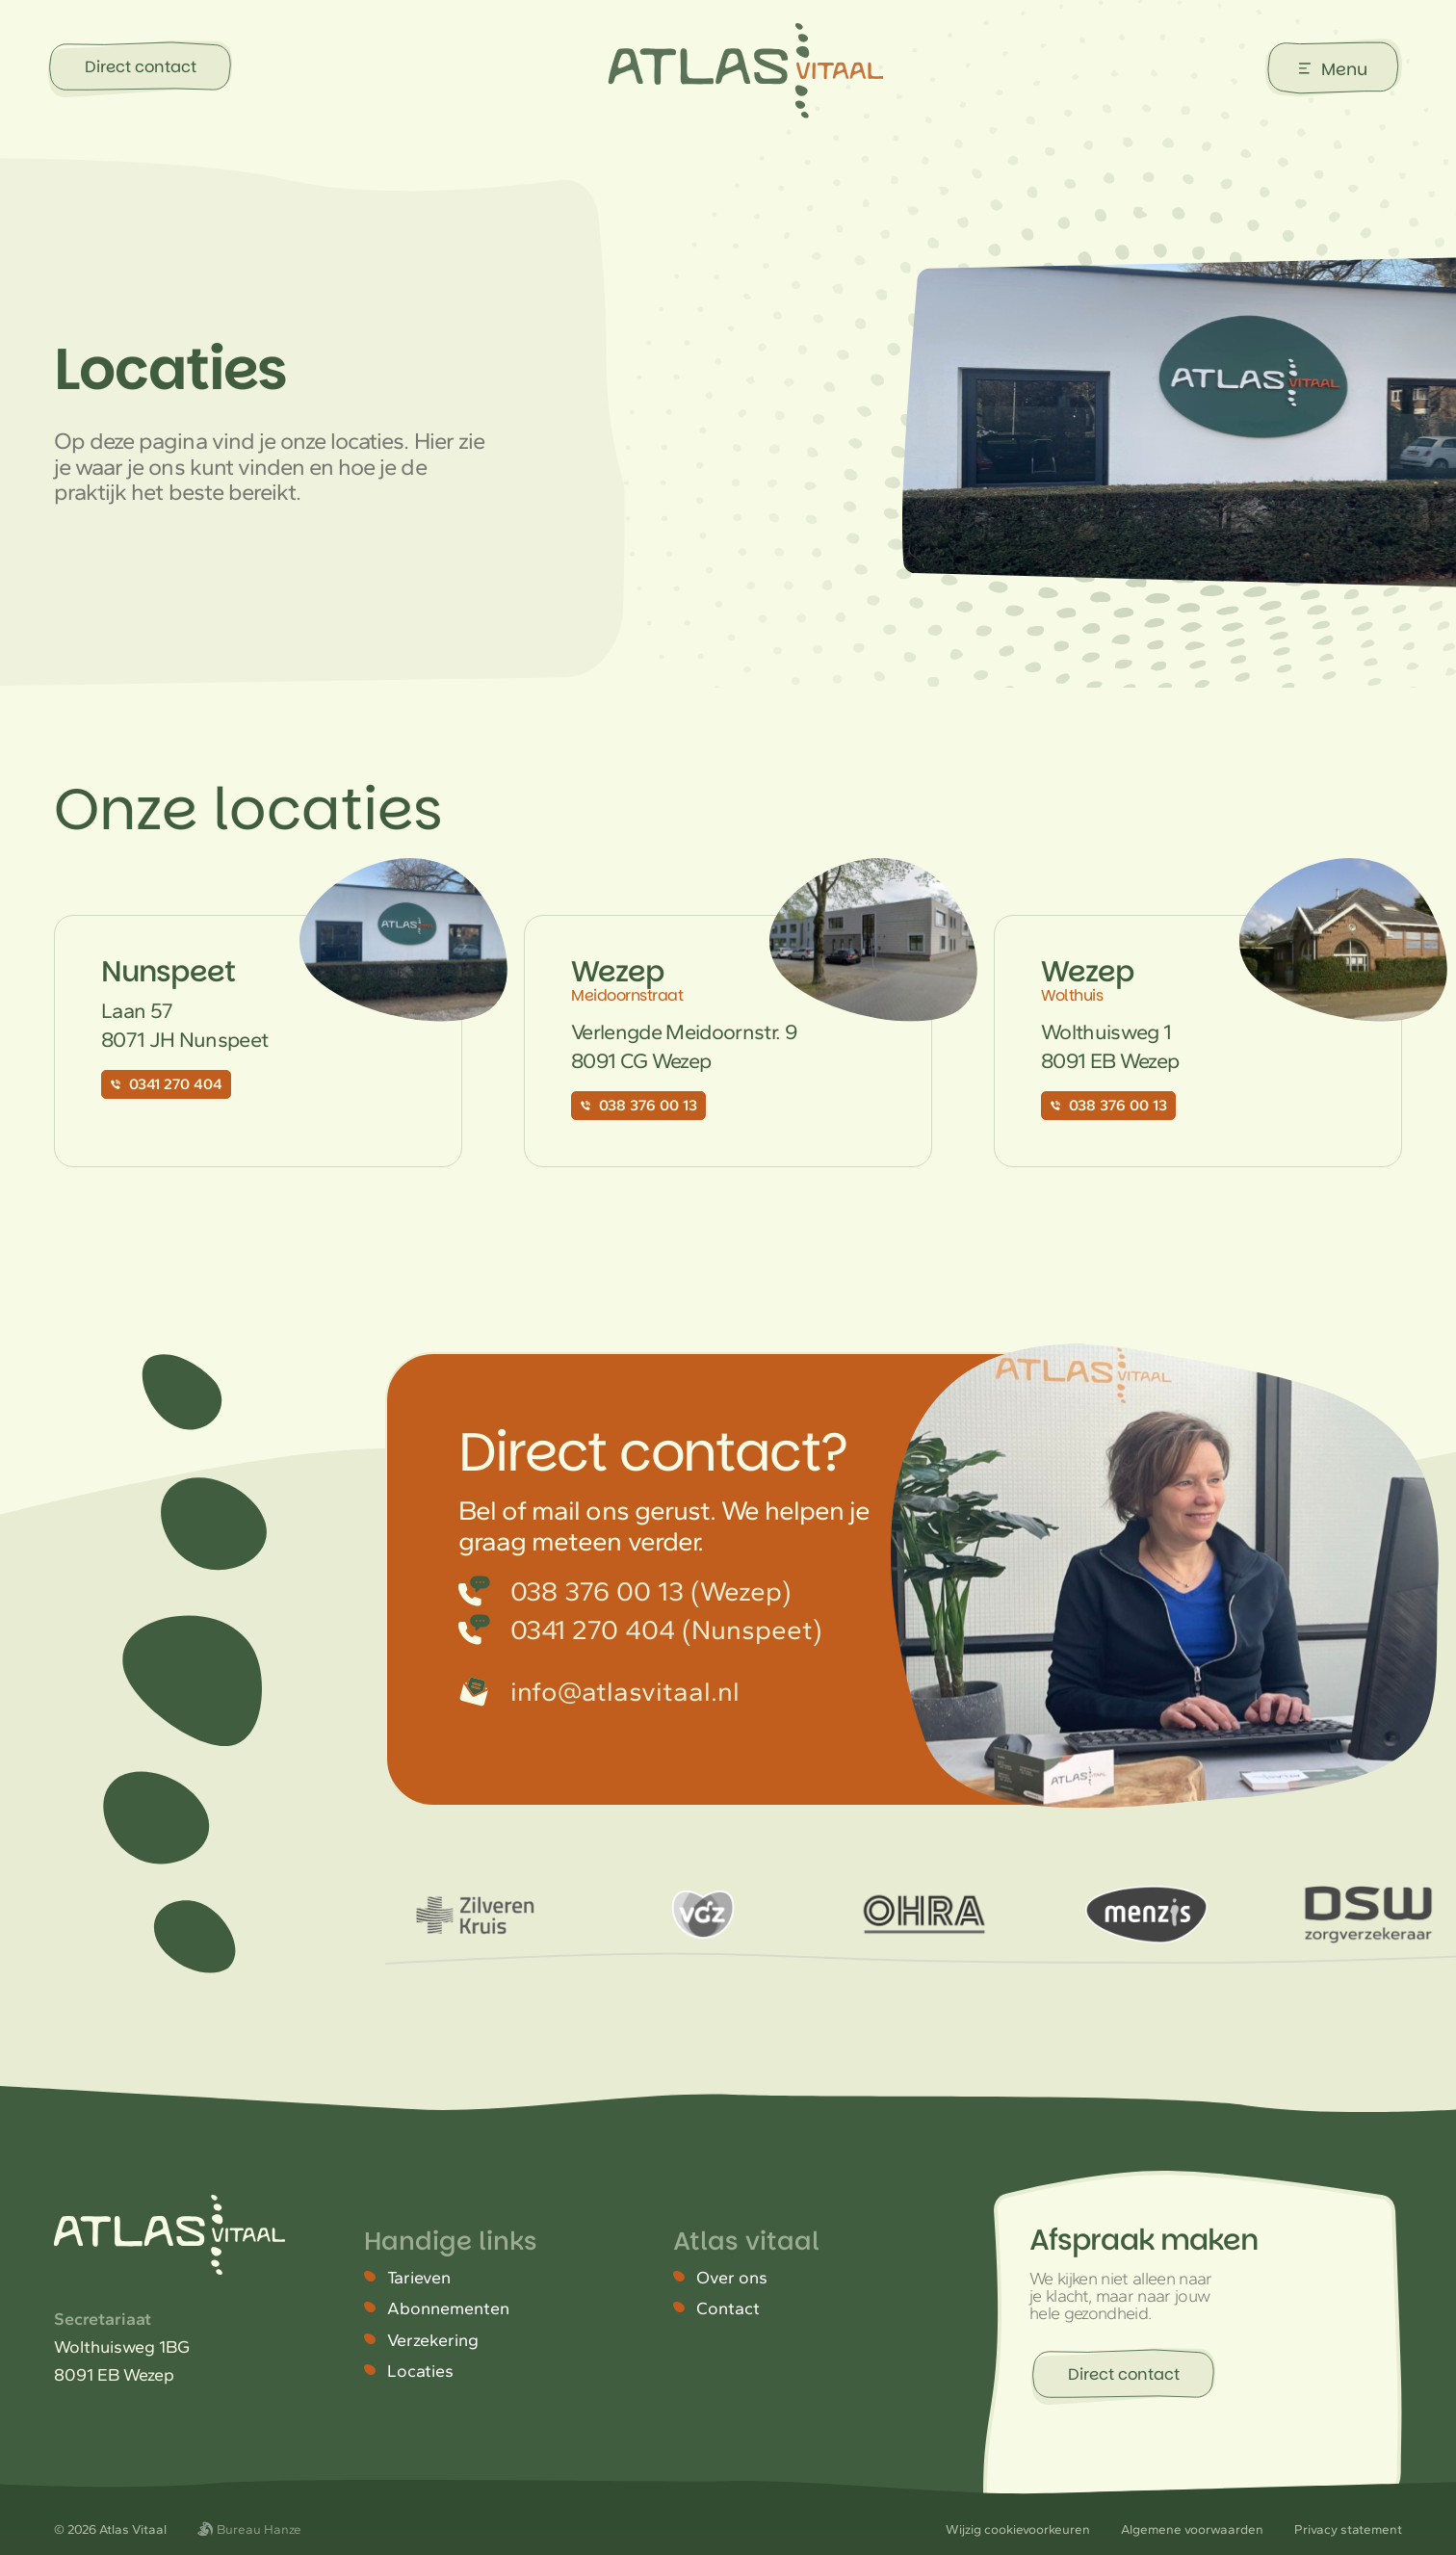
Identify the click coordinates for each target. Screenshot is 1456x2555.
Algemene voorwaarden (1192, 2529)
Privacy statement (1348, 2529)
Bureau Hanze (249, 2529)
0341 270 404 (166, 1084)
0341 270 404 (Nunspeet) (640, 1629)
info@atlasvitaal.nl (599, 1691)
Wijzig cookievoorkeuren (1018, 2529)
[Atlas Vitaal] (745, 70)
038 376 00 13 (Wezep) (625, 1591)
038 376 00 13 (638, 1105)
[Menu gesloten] (1334, 68)
